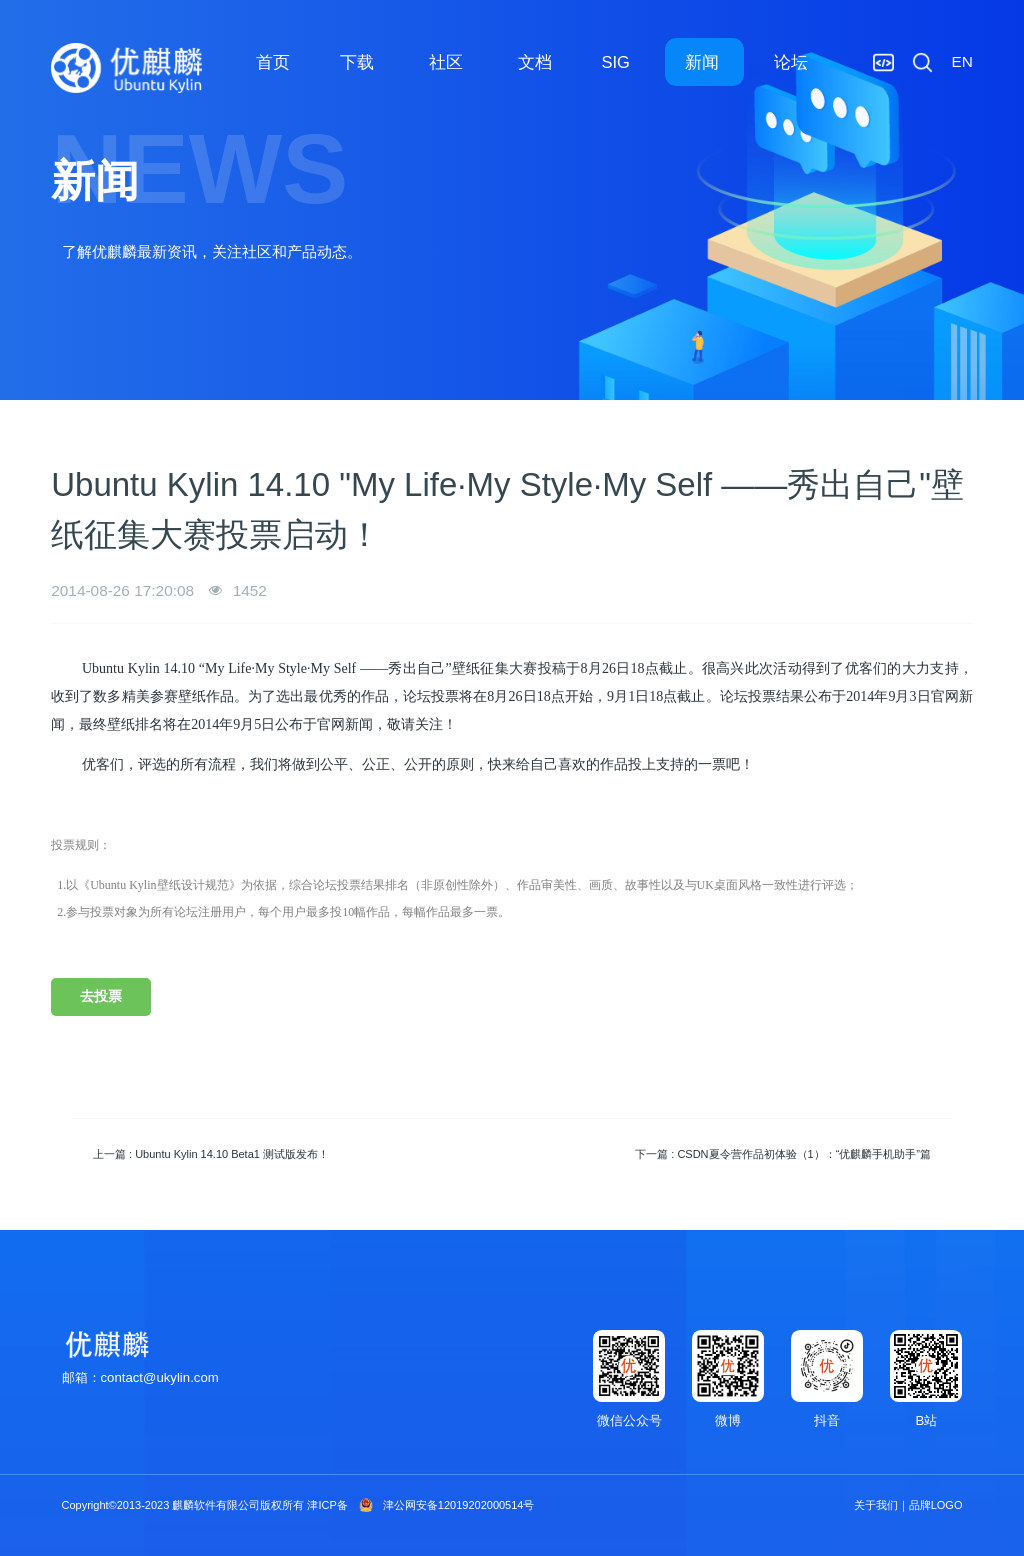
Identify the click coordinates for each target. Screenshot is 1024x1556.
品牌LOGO (936, 1505)
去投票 (101, 996)
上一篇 (211, 1154)
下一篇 (783, 1154)
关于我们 (876, 1505)
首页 (273, 62)
